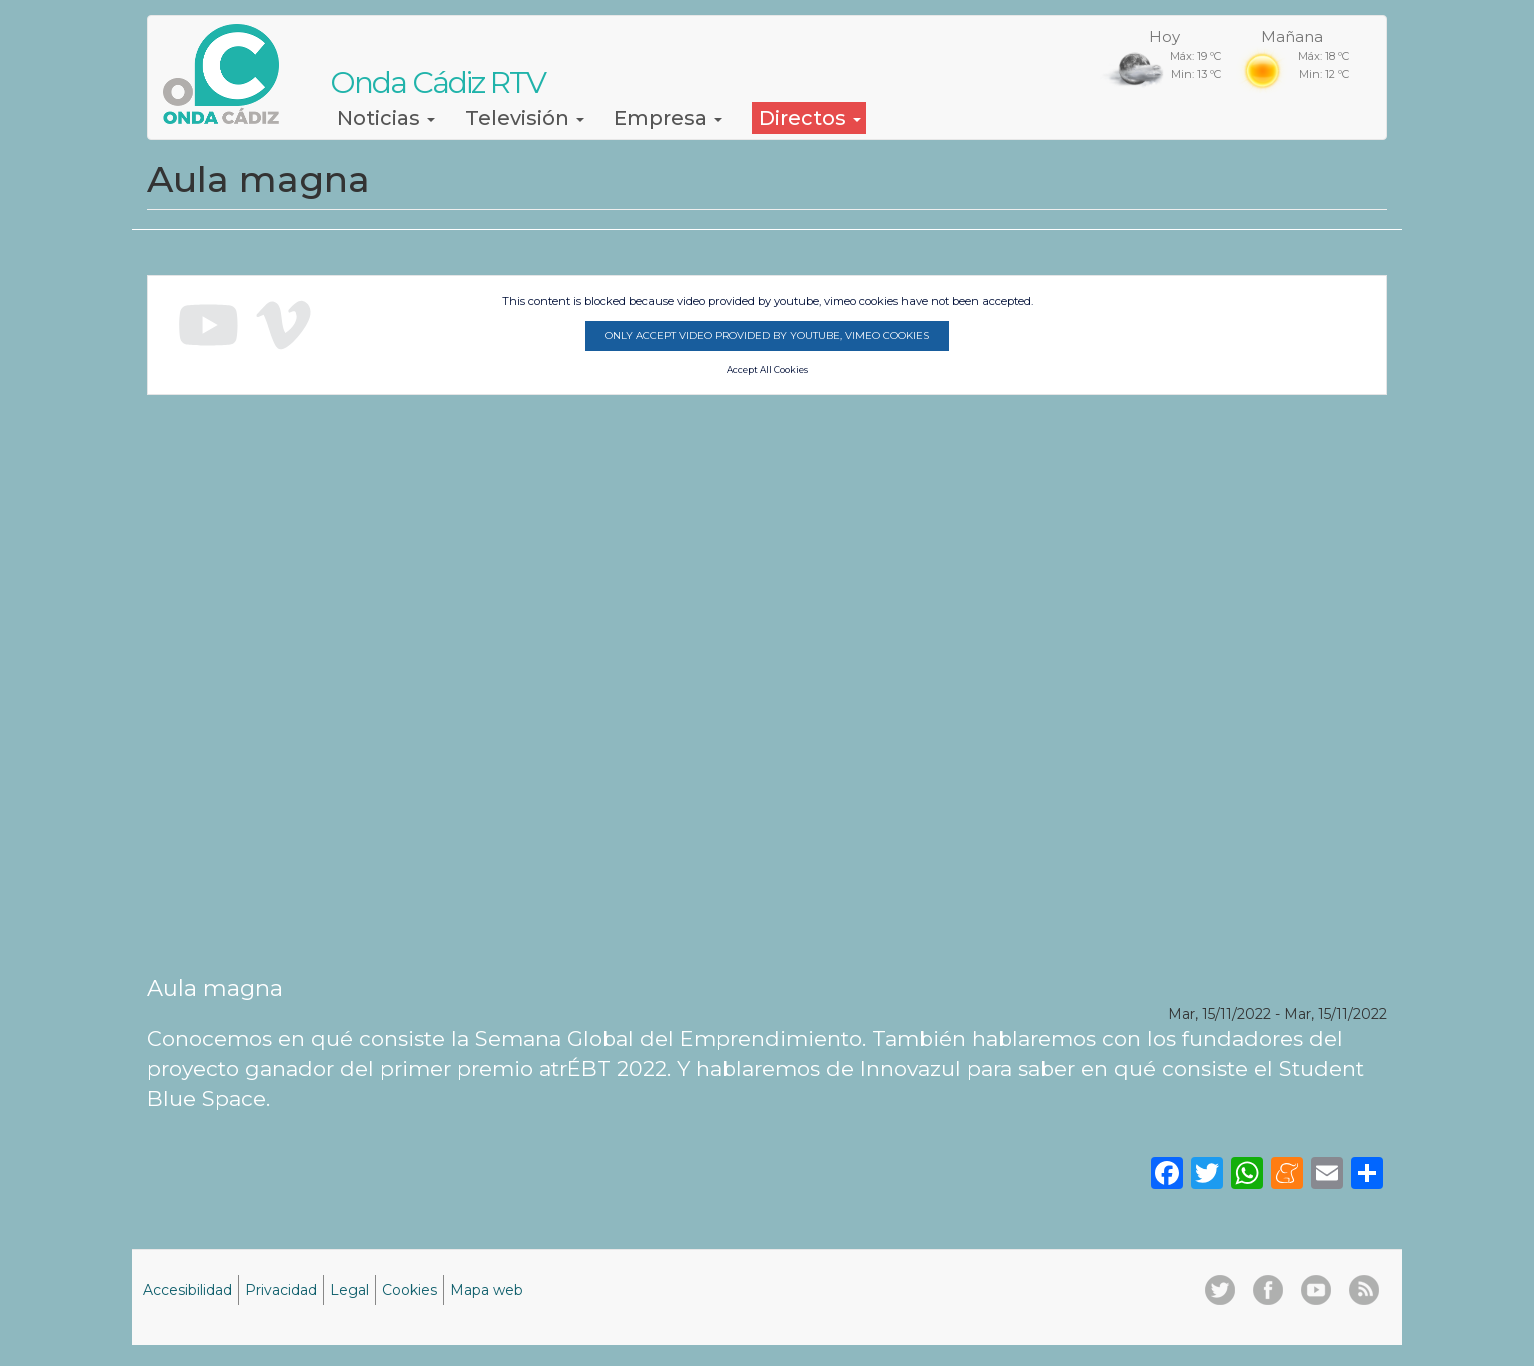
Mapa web (486, 1290)
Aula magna (215, 988)
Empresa (668, 118)
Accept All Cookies (767, 370)
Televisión (524, 118)
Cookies (409, 1290)
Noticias (386, 118)
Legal (349, 1290)
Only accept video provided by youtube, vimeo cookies (767, 335)
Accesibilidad (187, 1290)
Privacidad (281, 1290)
